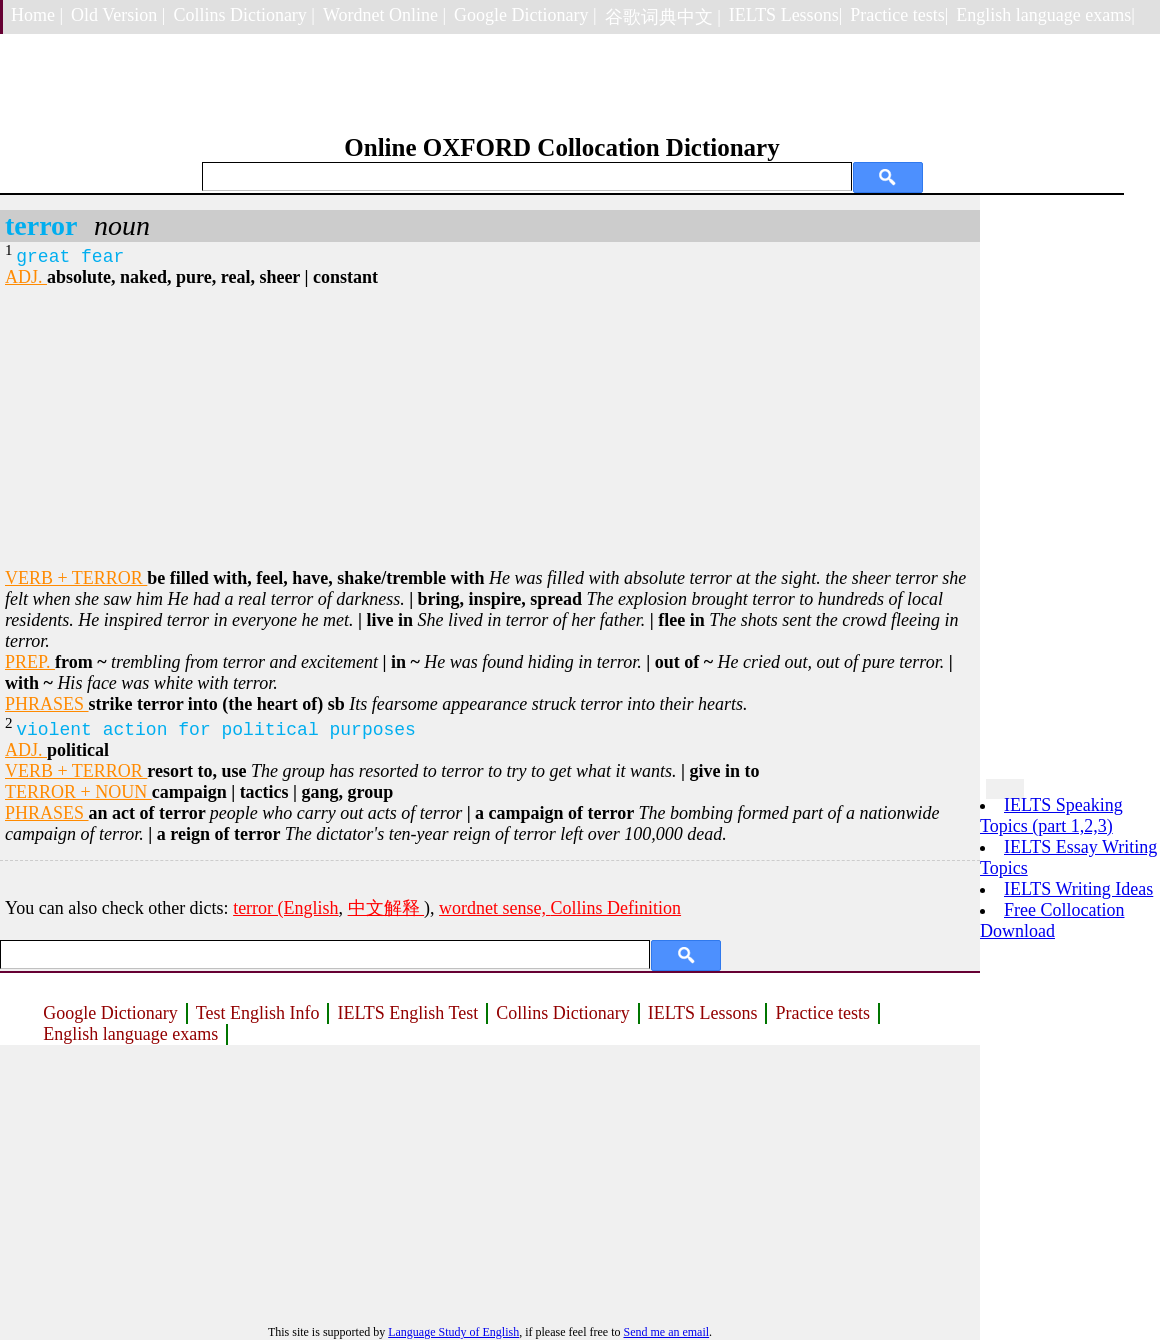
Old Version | (118, 15)
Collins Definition (616, 908)
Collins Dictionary (563, 1013)
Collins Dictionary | (244, 15)
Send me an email (666, 1332)
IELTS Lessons (703, 1013)
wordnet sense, (494, 908)
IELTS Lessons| (785, 15)
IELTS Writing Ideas (1078, 889)
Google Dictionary (110, 1013)
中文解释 (386, 908)
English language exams (130, 1034)
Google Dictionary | (525, 15)
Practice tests (822, 1013)
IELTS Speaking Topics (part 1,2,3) (1051, 815)
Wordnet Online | (384, 15)
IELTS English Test (407, 1013)
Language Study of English (453, 1332)
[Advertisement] (490, 428)
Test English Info (258, 1013)
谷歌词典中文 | (663, 17)
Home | (37, 15)
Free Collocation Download (1052, 920)
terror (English (285, 908)
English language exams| (1045, 15)
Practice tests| (899, 15)
